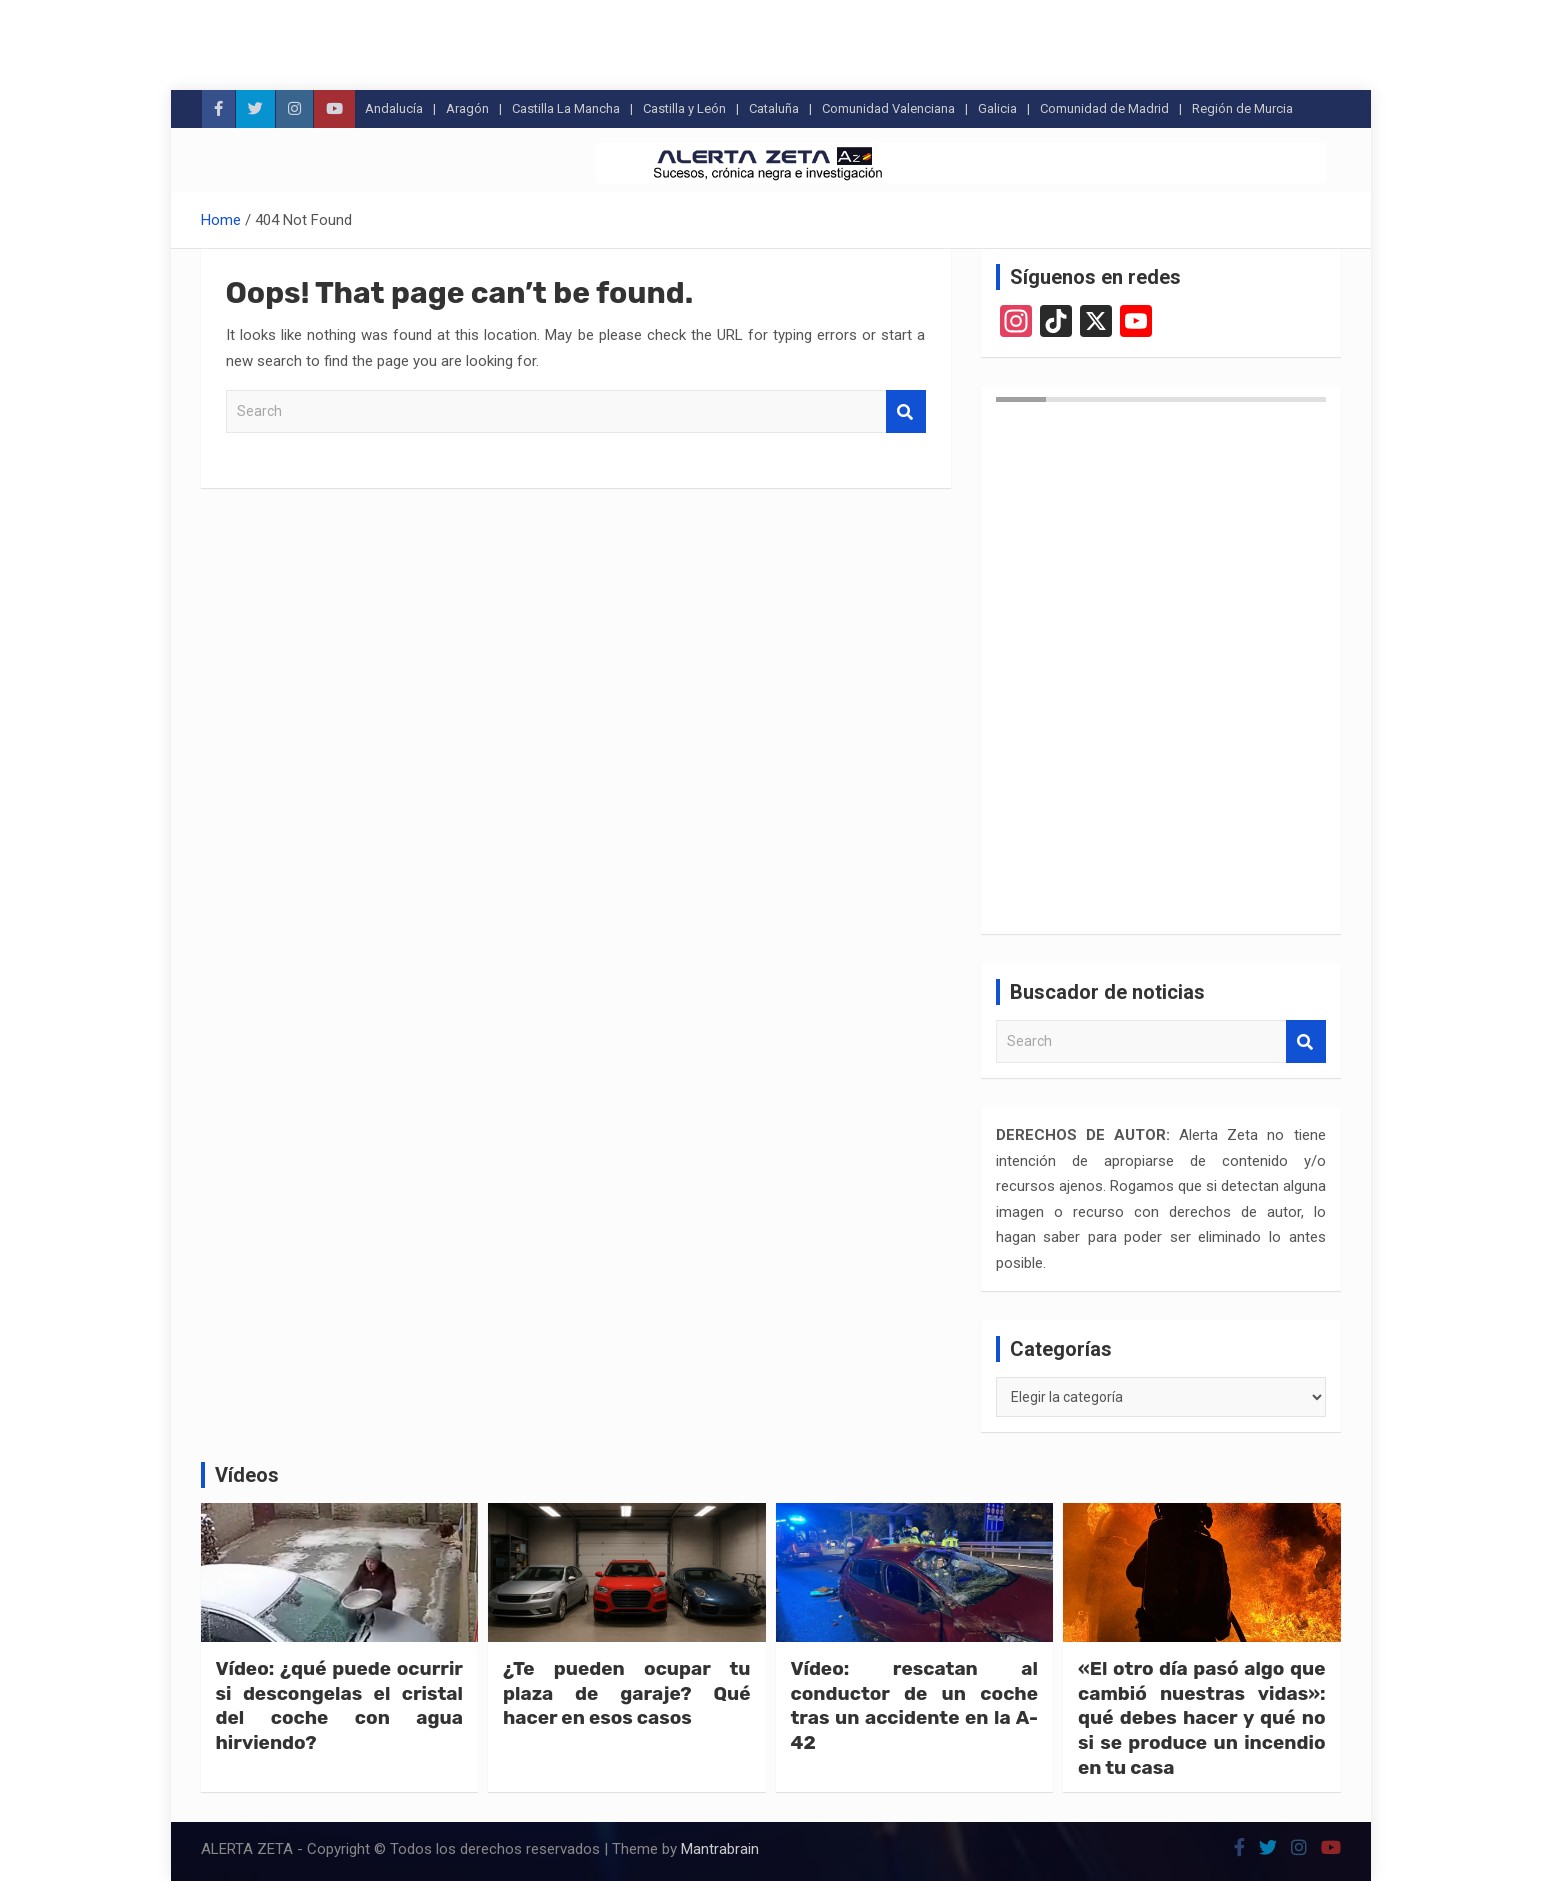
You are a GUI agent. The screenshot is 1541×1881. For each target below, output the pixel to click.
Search (906, 411)
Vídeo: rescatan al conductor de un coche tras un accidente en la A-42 (915, 1705)
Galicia (997, 108)
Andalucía (394, 108)
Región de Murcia (1242, 108)
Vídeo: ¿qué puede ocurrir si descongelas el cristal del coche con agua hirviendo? (340, 1705)
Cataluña (774, 108)
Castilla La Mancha (566, 108)
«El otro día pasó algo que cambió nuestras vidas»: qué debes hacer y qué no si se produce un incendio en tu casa (1202, 1718)
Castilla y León (684, 108)
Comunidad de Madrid (1104, 108)
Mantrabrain (720, 1849)
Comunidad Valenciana (888, 108)
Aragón (467, 108)
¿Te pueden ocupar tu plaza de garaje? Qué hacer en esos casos (627, 1693)
